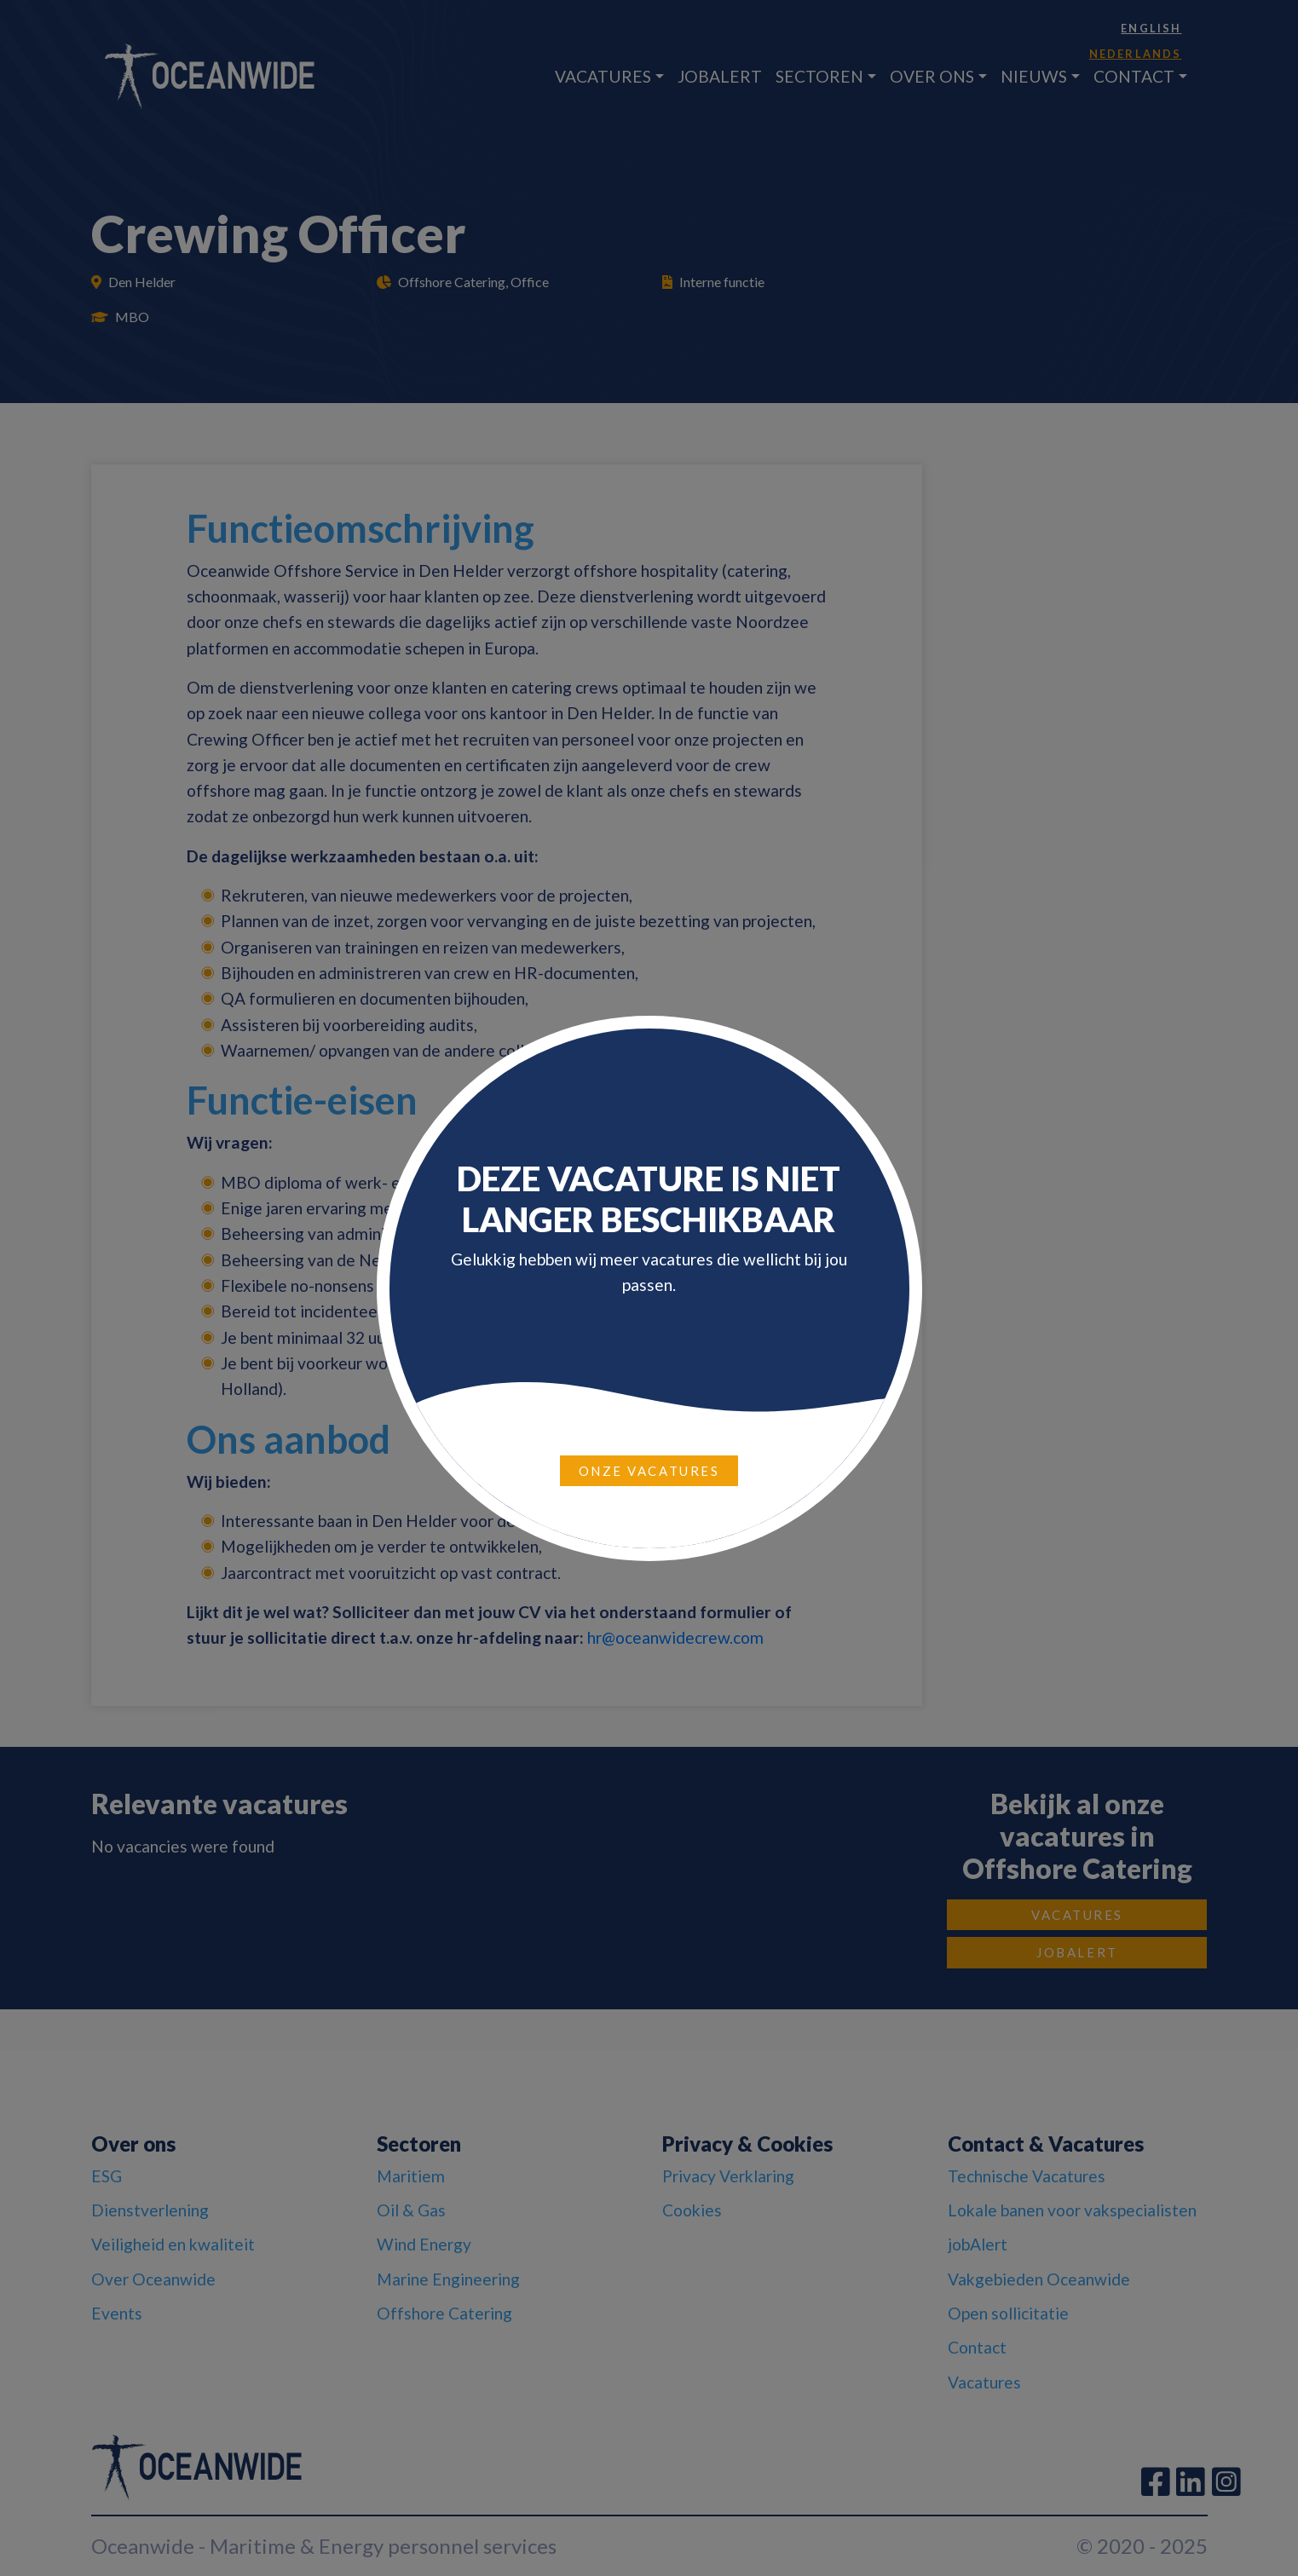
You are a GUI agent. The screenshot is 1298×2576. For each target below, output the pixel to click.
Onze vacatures (649, 1470)
